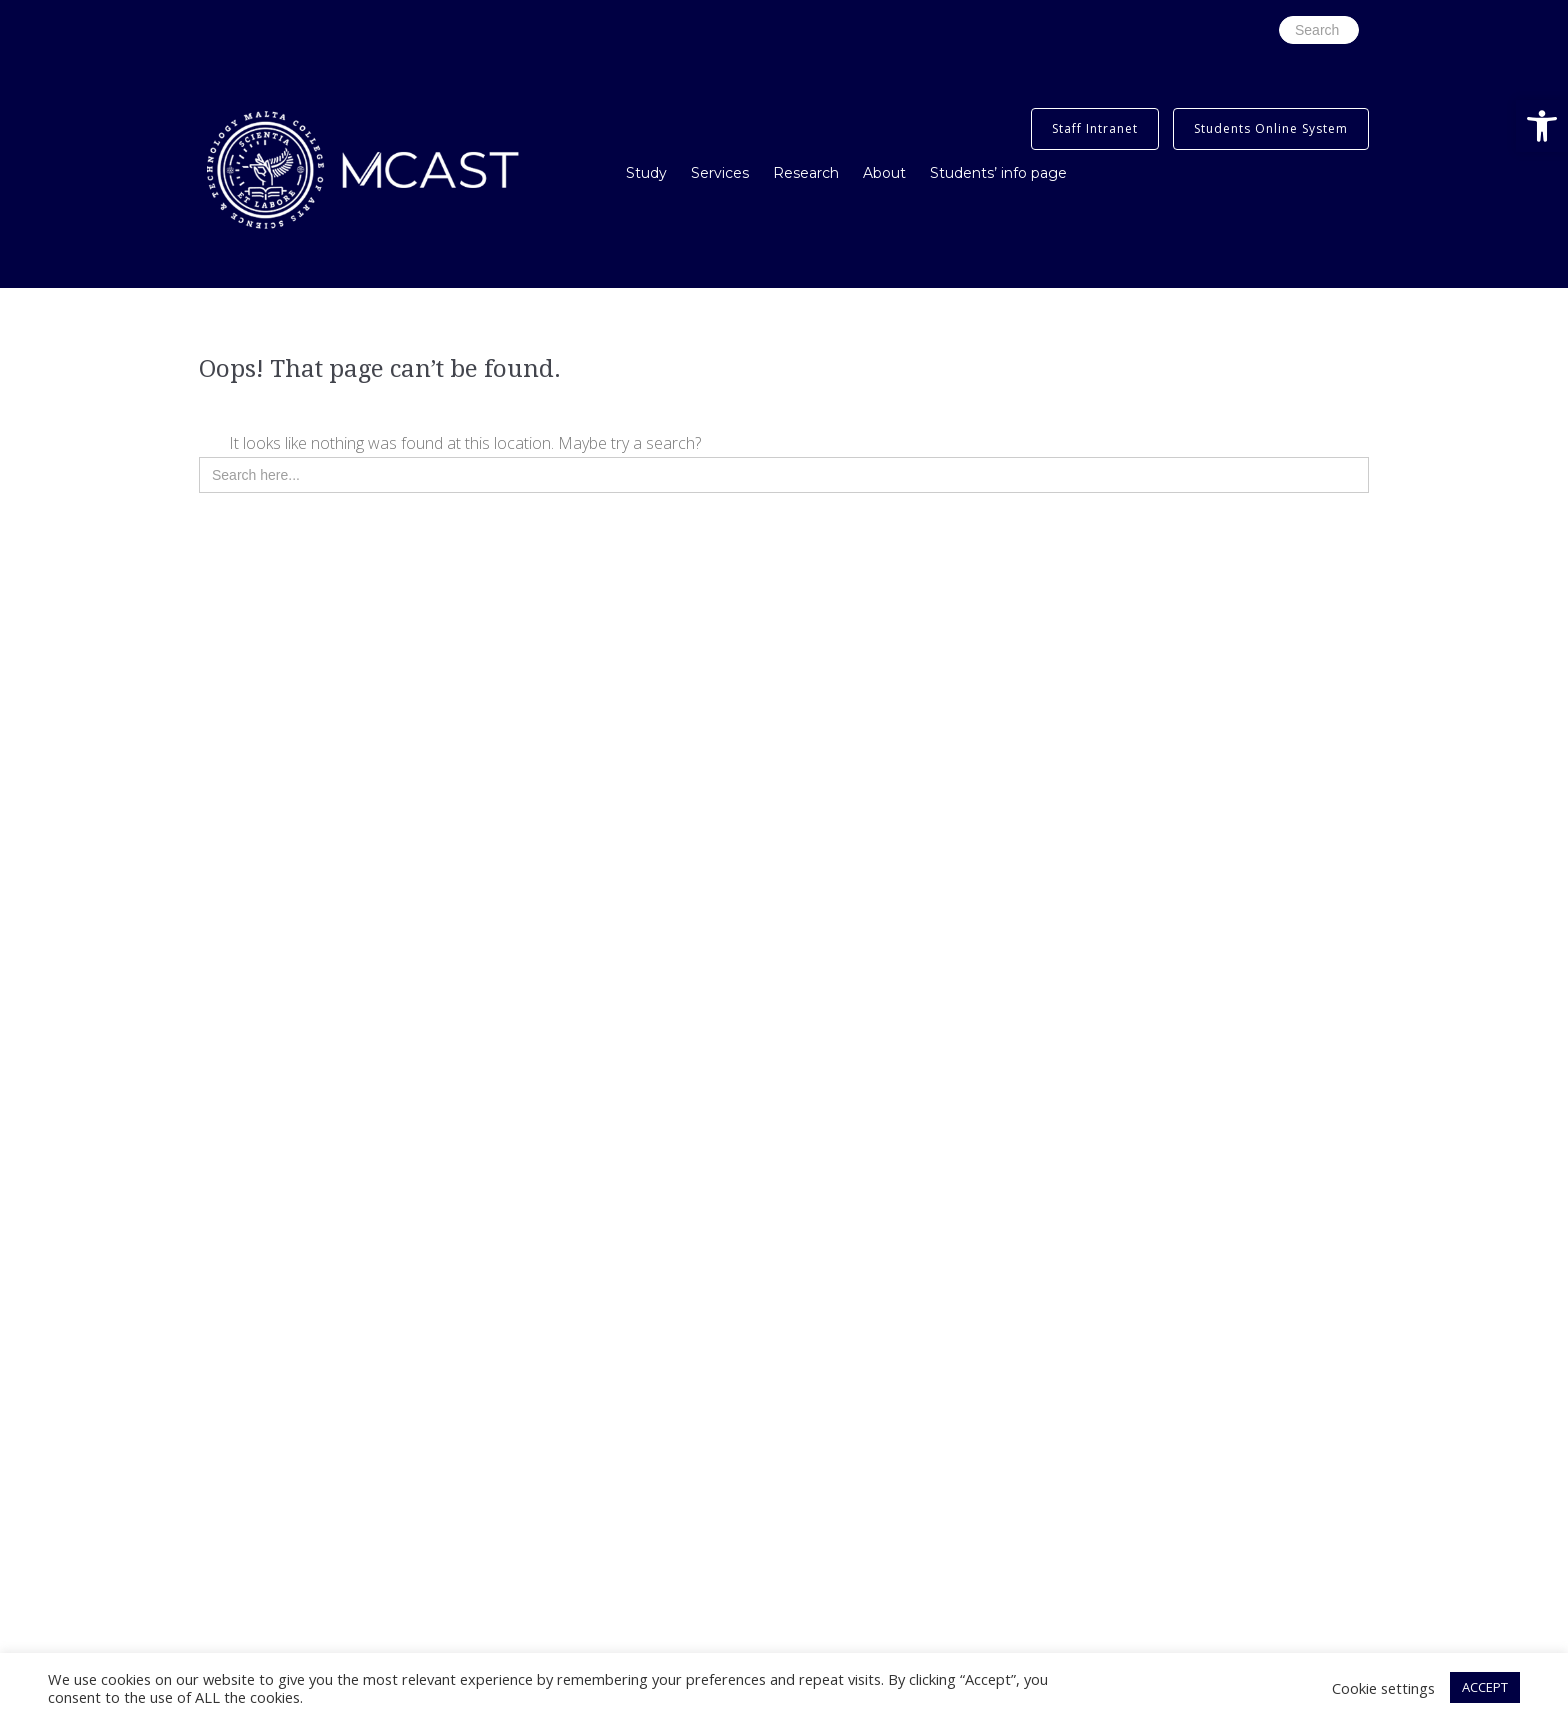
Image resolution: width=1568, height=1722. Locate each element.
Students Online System (1271, 128)
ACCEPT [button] (1485, 1687)
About (884, 173)
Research (806, 173)
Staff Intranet (1095, 128)
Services (720, 173)
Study (646, 173)
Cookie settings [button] (1383, 1688)
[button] (1542, 126)
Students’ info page (998, 173)
